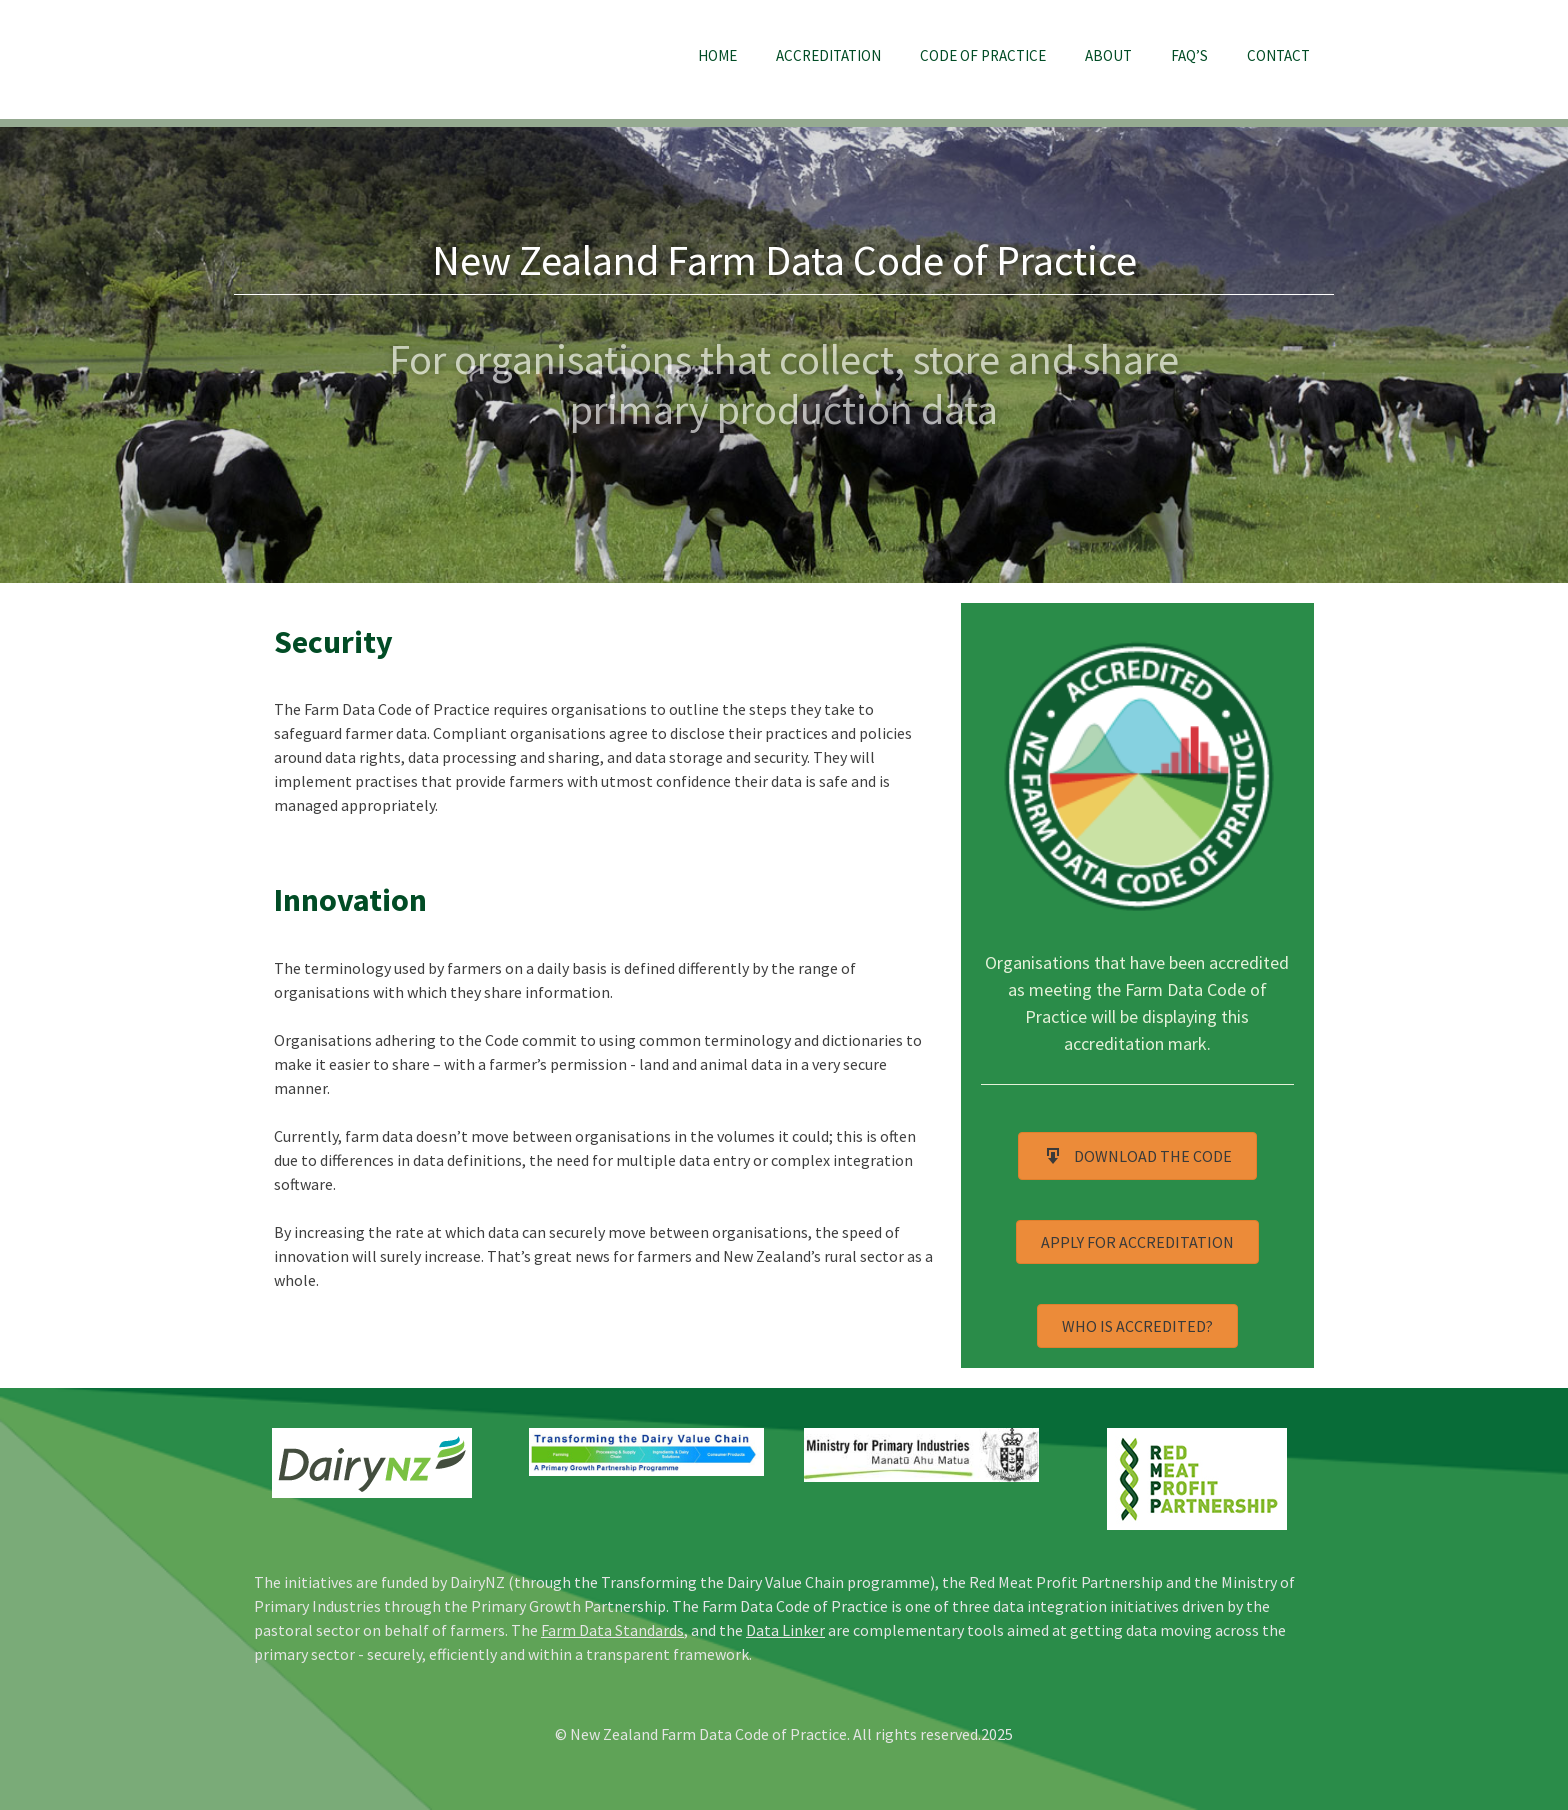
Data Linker (785, 1630)
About (1108, 55)
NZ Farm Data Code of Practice (374, 58)
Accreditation (828, 55)
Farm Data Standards (612, 1630)
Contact (1278, 55)
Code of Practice (983, 55)
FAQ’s (1189, 55)
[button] (1137, 1156)
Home (717, 55)
